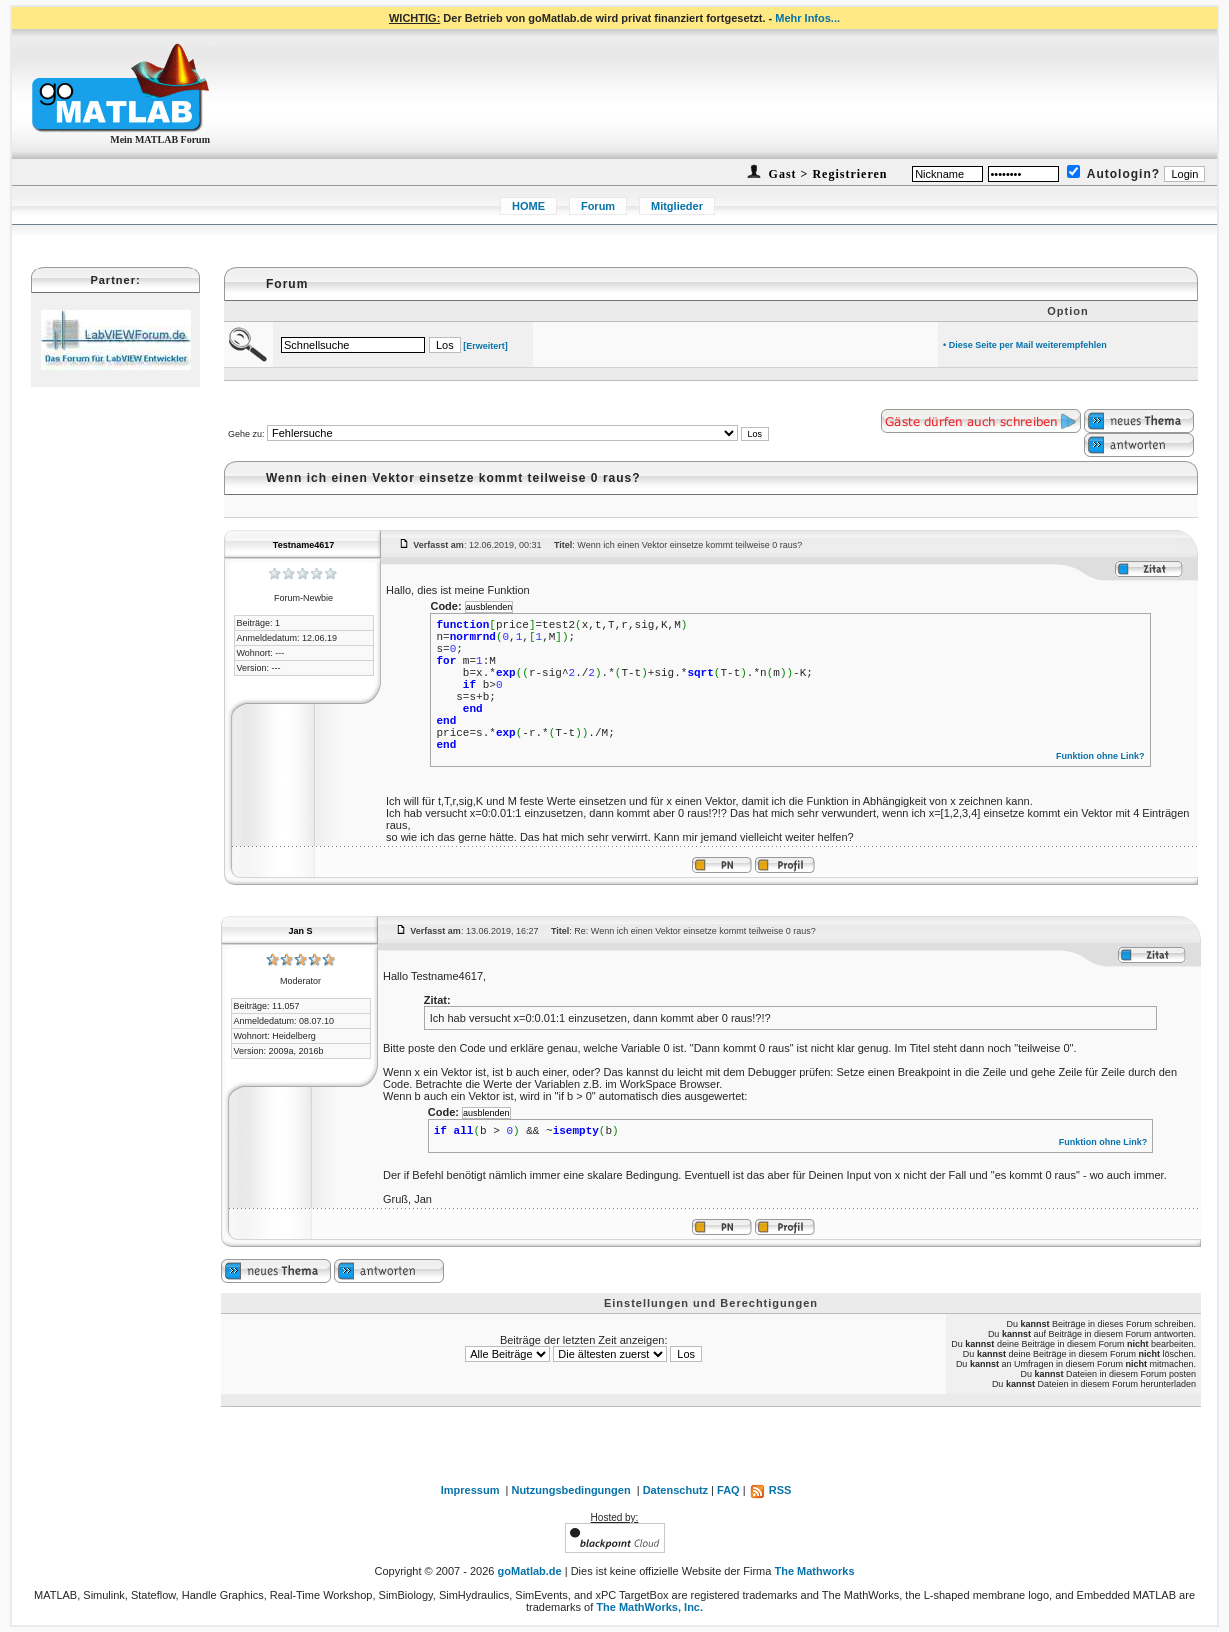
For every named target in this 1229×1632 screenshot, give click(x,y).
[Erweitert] (485, 346)
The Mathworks (814, 1571)
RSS (770, 1490)
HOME (528, 206)
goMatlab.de (530, 1571)
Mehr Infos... (807, 18)
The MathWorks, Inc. (649, 1607)
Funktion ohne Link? (1100, 756)
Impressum (470, 1490)
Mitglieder (677, 206)
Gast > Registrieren (826, 174)
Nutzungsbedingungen (570, 1490)
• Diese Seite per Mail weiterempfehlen (1025, 345)
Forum (598, 206)
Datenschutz (675, 1490)
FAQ (728, 1490)
